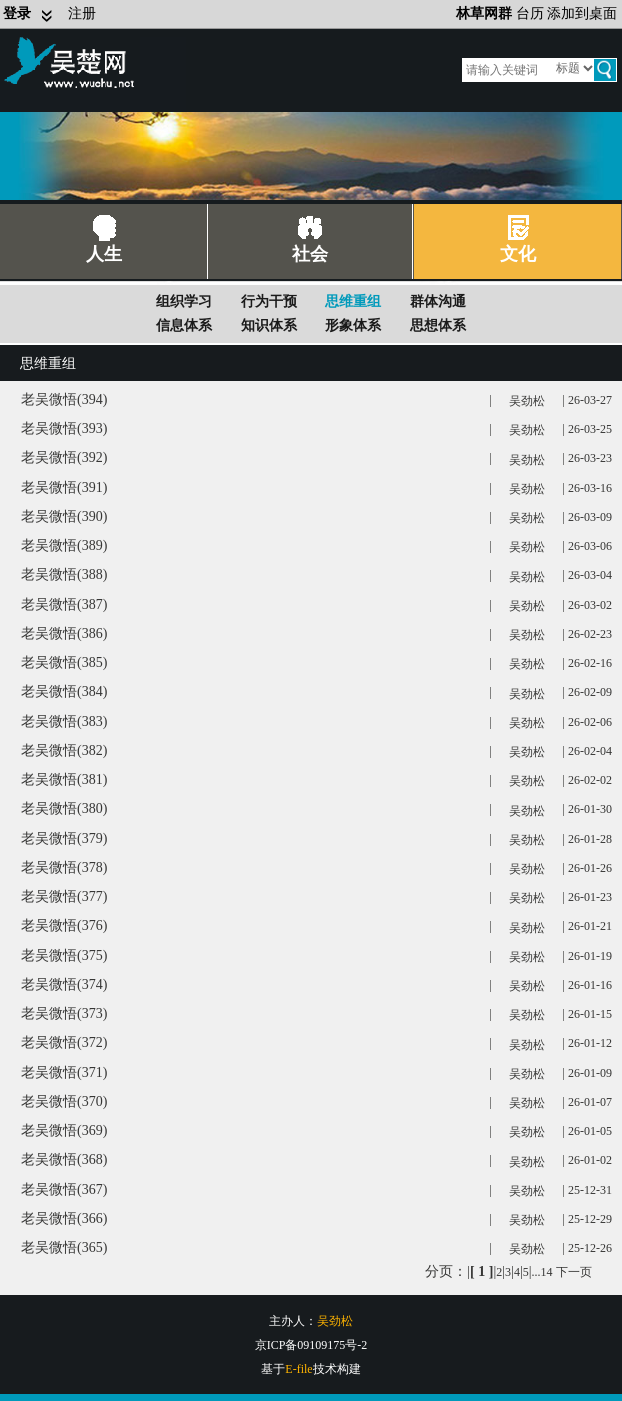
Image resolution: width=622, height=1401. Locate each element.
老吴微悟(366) (64, 1218)
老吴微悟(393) (64, 428)
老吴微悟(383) (64, 721)
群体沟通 (438, 301)
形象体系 (353, 325)
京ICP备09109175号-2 (311, 1345)
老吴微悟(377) (64, 896)
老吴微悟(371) (64, 1072)
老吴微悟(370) (64, 1101)
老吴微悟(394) (64, 399)
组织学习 (184, 301)
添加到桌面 (582, 13)
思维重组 (353, 301)
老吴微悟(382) (64, 750)
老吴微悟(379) (64, 838)
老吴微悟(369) (64, 1130)
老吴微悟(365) (64, 1247)
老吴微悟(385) (64, 662)
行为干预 (269, 301)
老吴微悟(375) (64, 955)
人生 (104, 254)
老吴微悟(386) (64, 633)
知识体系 (269, 325)
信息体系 (184, 325)
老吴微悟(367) (64, 1189)
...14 (542, 1272)
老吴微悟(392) (64, 457)
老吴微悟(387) (64, 604)
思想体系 (438, 325)
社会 (310, 254)
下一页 (574, 1272)
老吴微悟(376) (64, 925)
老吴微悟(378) (64, 867)
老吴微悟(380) (64, 808)
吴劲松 (527, 401)
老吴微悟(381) (64, 779)
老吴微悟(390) (64, 516)
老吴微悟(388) (64, 574)
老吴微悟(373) (64, 1013)
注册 (82, 13)
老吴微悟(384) (64, 691)
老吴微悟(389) (64, 545)
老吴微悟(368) (64, 1159)
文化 (518, 254)
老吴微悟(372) (64, 1042)
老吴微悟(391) (64, 487)
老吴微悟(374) (64, 984)
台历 (530, 13)
